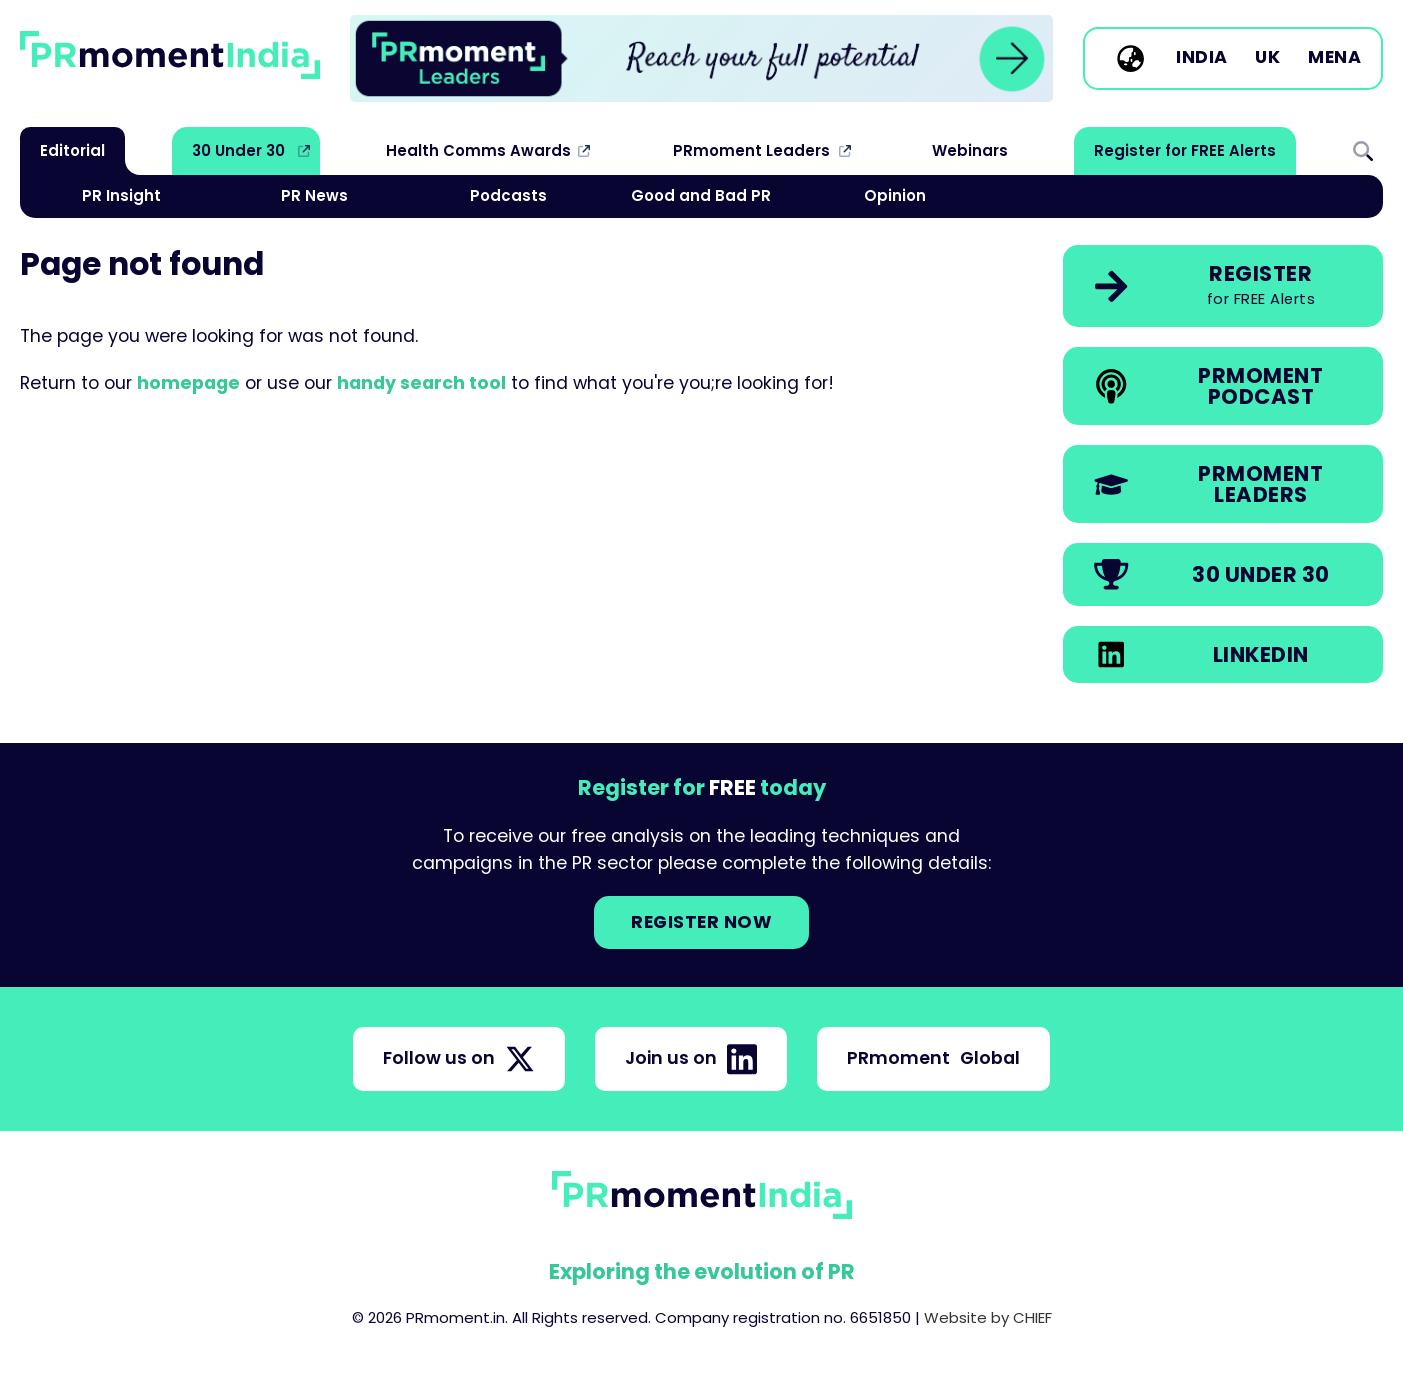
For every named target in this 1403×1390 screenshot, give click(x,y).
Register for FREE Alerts (1185, 150)
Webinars (970, 150)
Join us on (691, 1059)
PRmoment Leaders (751, 150)
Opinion (895, 195)
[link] (701, 58)
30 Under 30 (238, 150)
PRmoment (933, 1058)
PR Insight (121, 195)
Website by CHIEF (988, 1317)
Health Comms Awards (478, 150)
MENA (1334, 58)
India (1202, 58)
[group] (701, 58)
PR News (314, 195)
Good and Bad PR (701, 195)
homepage (188, 383)
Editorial (72, 150)
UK (1267, 58)
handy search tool (421, 383)
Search (1363, 151)
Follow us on (459, 1059)
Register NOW (701, 922)
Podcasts (508, 195)
